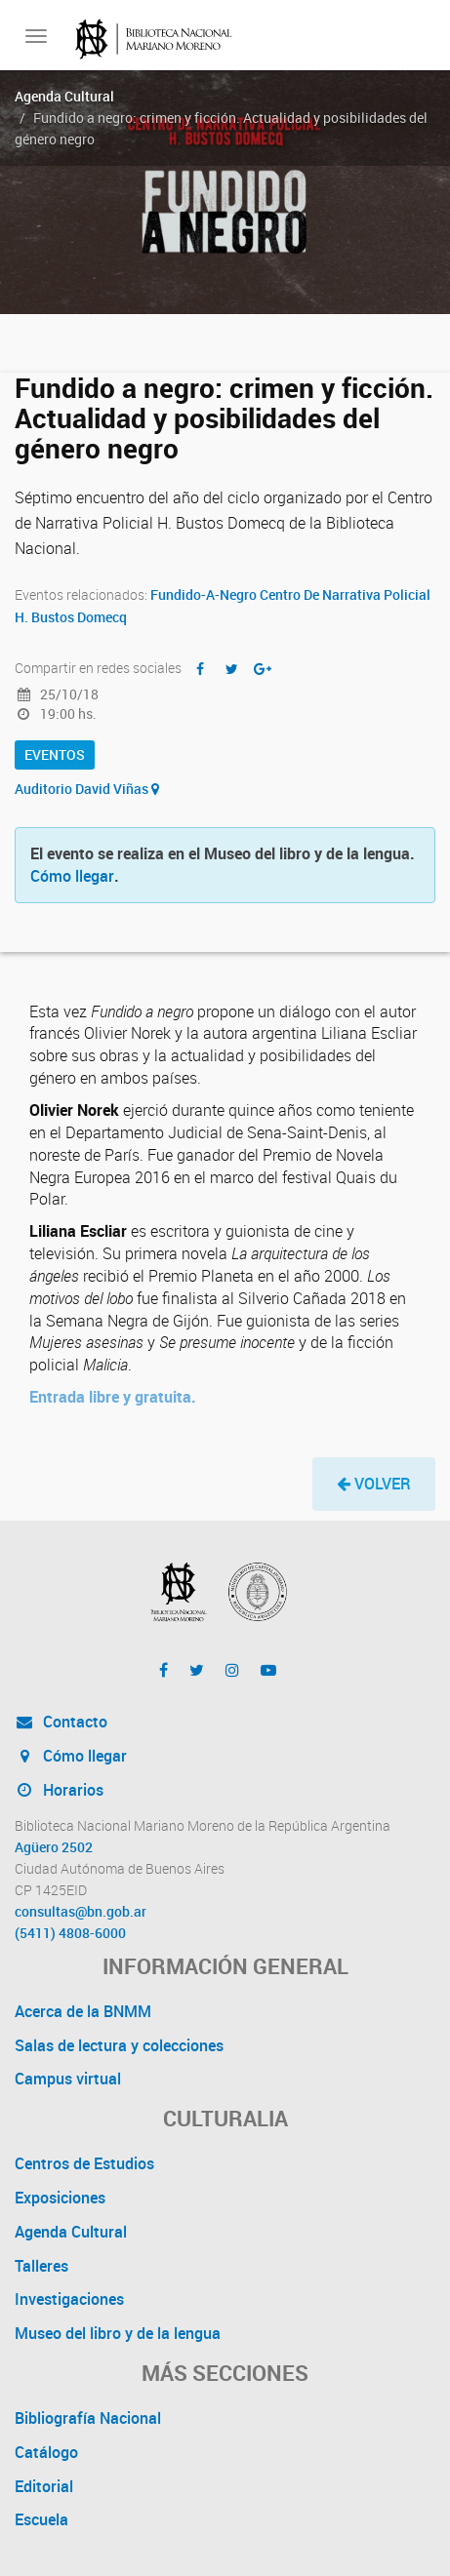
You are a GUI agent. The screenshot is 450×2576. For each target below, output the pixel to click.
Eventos (54, 754)
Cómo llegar (72, 876)
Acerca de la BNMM (83, 2011)
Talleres (41, 2266)
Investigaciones (69, 2299)
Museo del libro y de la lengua (118, 2333)
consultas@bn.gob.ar (80, 1912)
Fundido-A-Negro (203, 594)
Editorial (44, 2486)
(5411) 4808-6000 (70, 1933)
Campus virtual (68, 2078)
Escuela (41, 2519)
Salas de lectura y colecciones (119, 2045)
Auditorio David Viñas (87, 788)
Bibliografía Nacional (88, 2418)
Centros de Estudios (84, 2163)
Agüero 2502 (54, 1847)
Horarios (59, 1790)
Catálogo (46, 2452)
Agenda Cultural (64, 96)
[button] (373, 1484)
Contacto (61, 1721)
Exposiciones (60, 2197)
